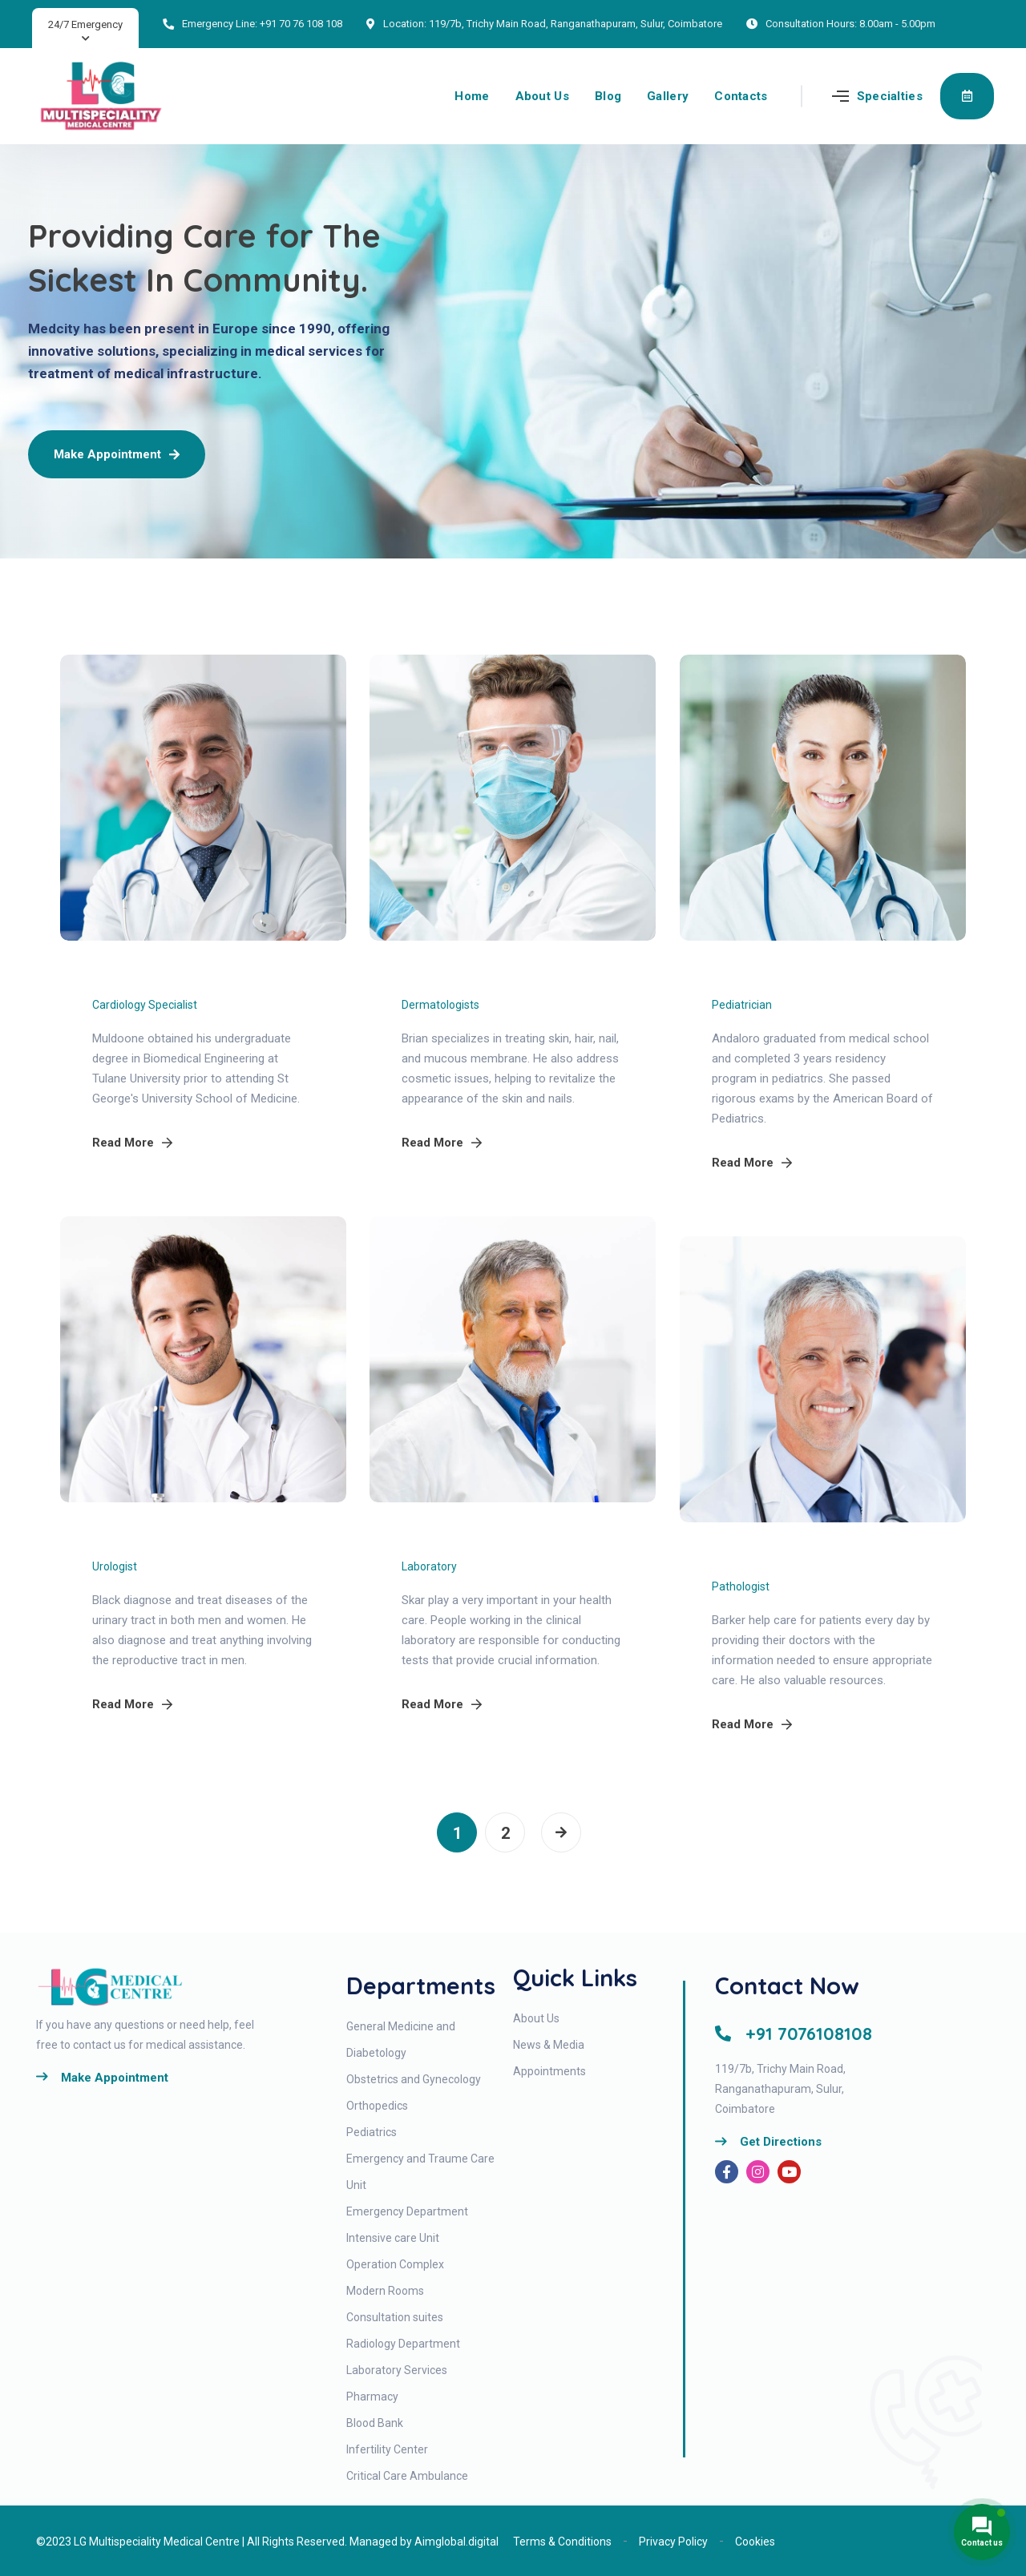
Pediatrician (742, 1004)
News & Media (548, 2044)
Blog (608, 96)
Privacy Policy (673, 2541)
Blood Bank (374, 2423)
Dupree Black (146, 1540)
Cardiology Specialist (144, 1004)
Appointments (549, 2071)
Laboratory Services (396, 2370)
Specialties (890, 96)
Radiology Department (403, 2343)
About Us (542, 96)
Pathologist (741, 1586)
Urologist (114, 1566)
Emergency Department (407, 2211)
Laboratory (429, 1566)
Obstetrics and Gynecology (413, 2079)
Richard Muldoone (165, 978)
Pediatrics (371, 2132)
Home (471, 96)
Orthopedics (377, 2105)
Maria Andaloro (775, 978)
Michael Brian (456, 978)
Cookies (755, 2541)
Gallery (668, 96)
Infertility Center (387, 2449)
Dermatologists (440, 1004)
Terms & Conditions (562, 2541)
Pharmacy (372, 2396)
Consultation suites (394, 2317)
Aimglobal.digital (456, 2541)
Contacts (740, 96)
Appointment (967, 95)
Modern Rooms (385, 2290)
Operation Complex (395, 2264)
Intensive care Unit (392, 2237)
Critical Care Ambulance (407, 2475)
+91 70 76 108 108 (301, 24)
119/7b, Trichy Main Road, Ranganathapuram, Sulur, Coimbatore (575, 24)
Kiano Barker (765, 1560)
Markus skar (451, 1540)
